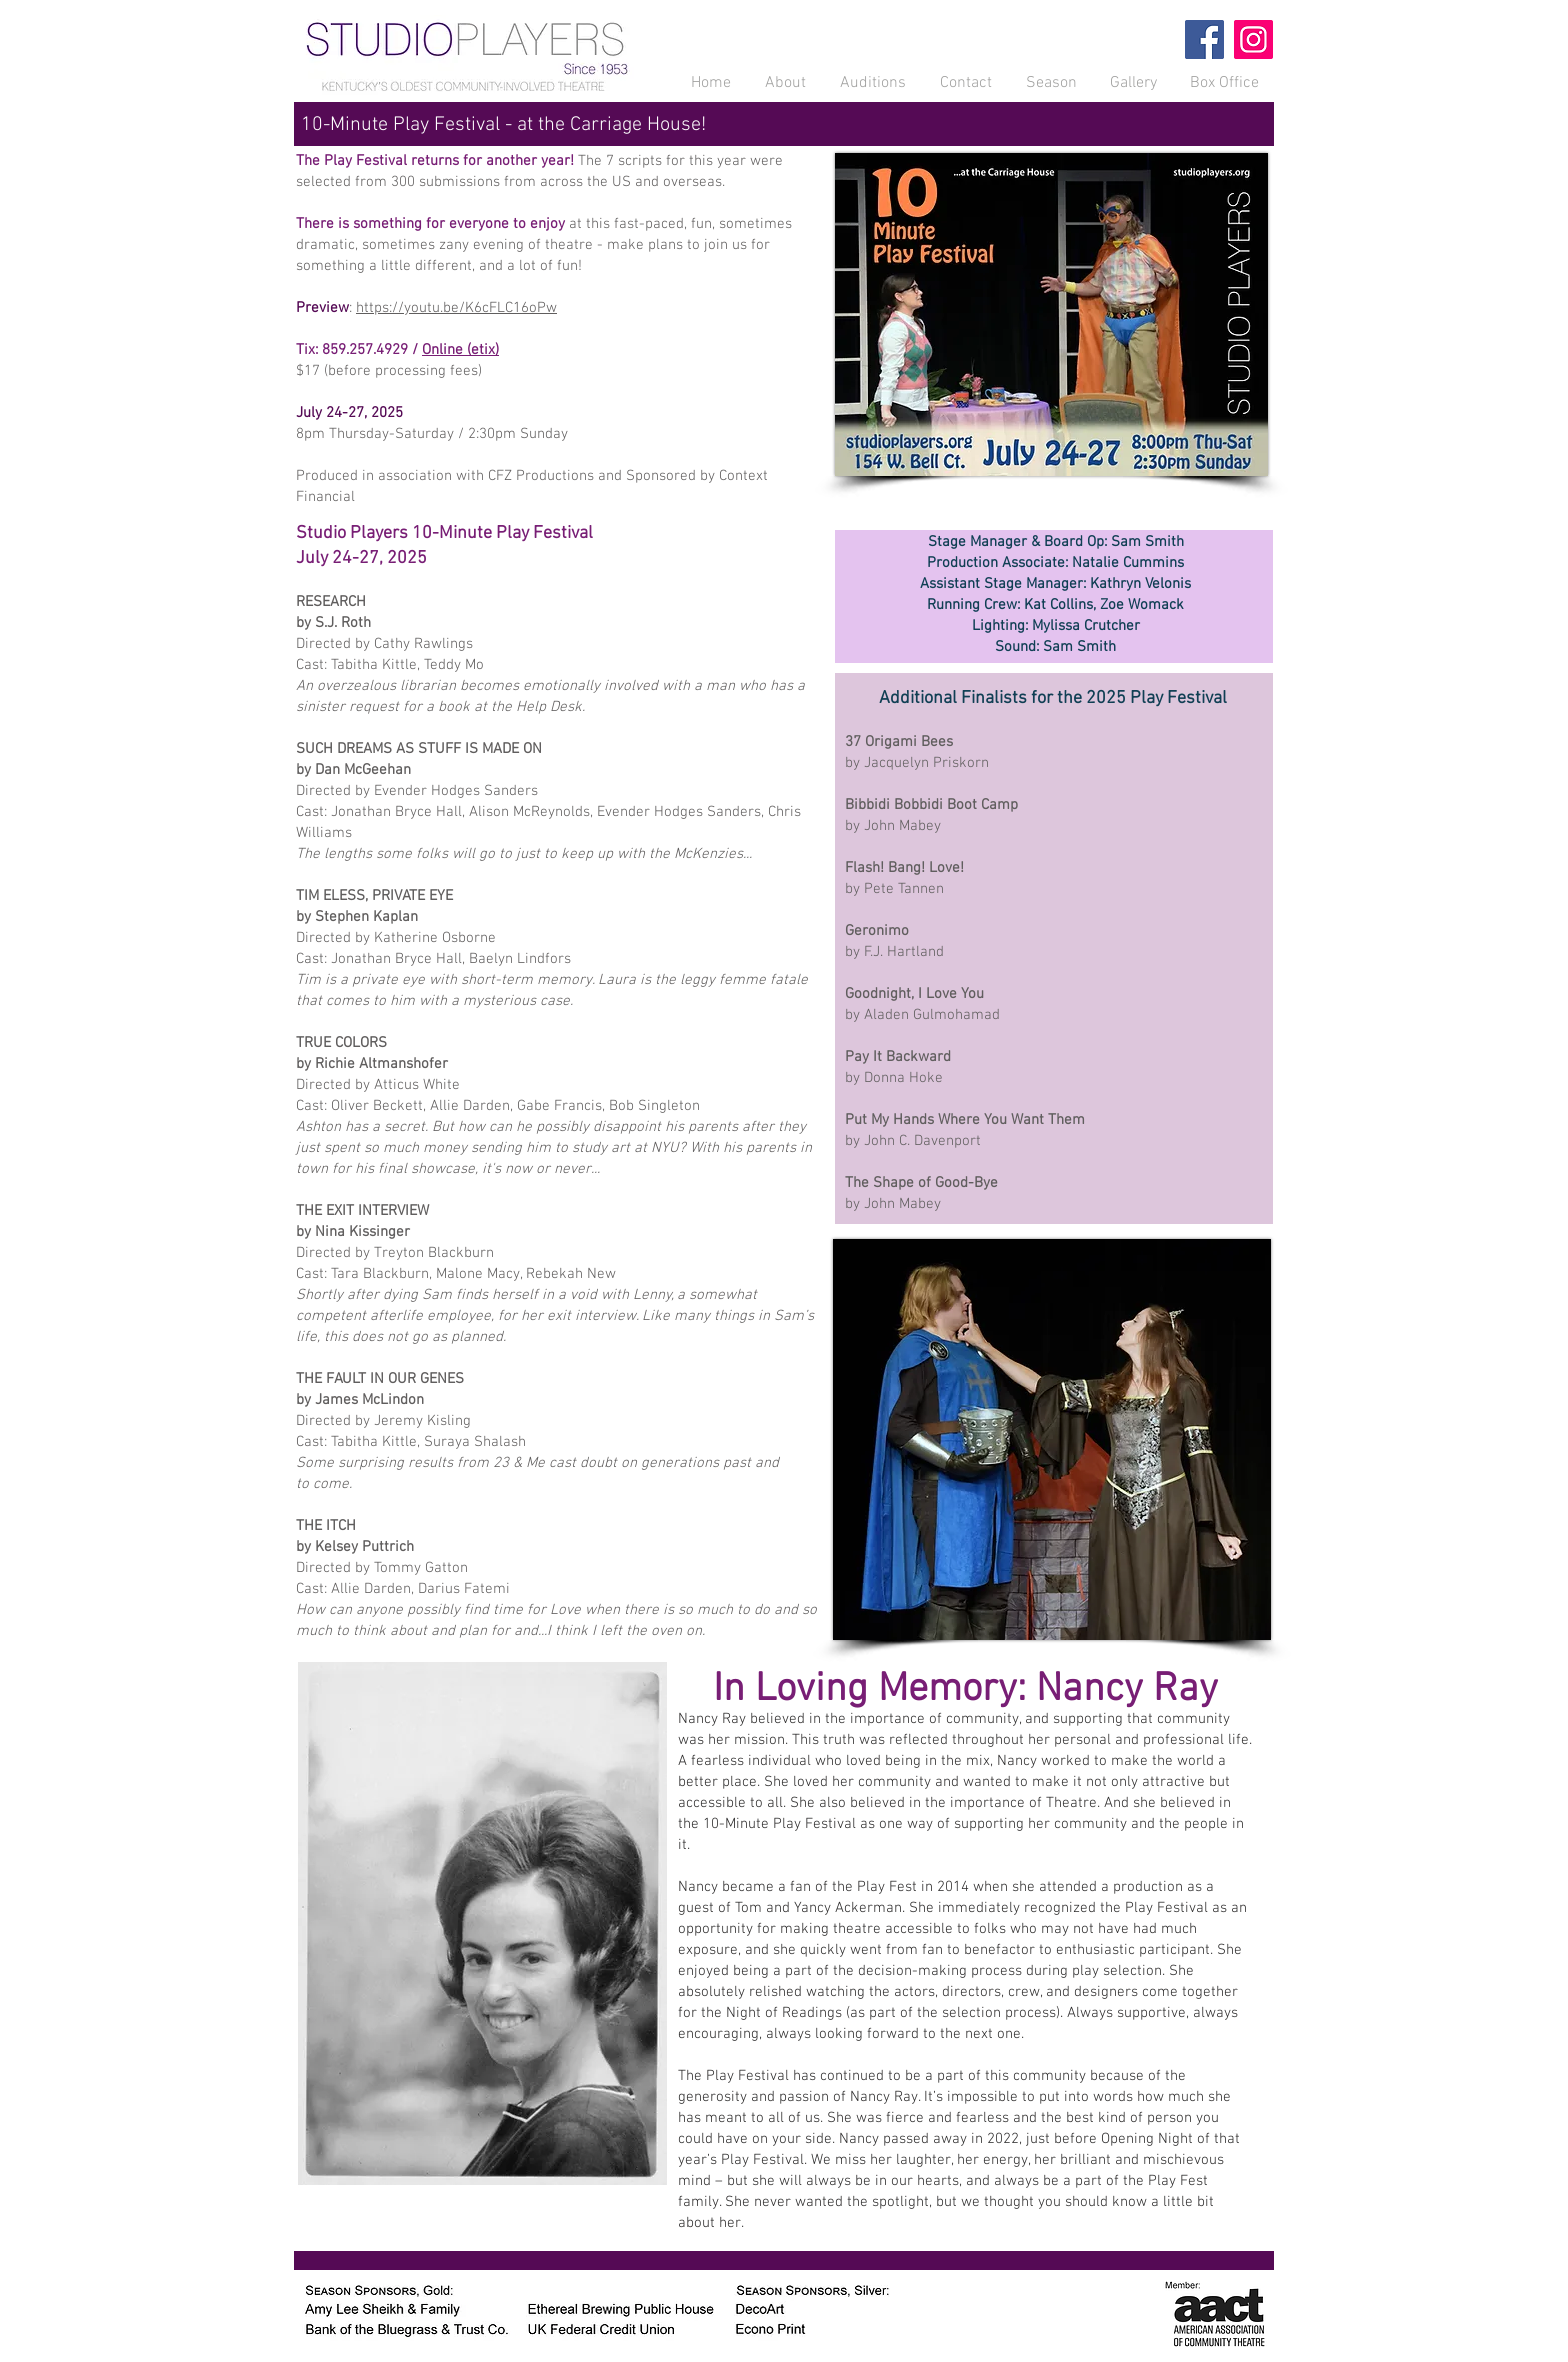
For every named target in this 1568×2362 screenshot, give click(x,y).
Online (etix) (460, 350)
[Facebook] (1204, 39)
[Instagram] (1253, 39)
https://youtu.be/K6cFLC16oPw (456, 308)
